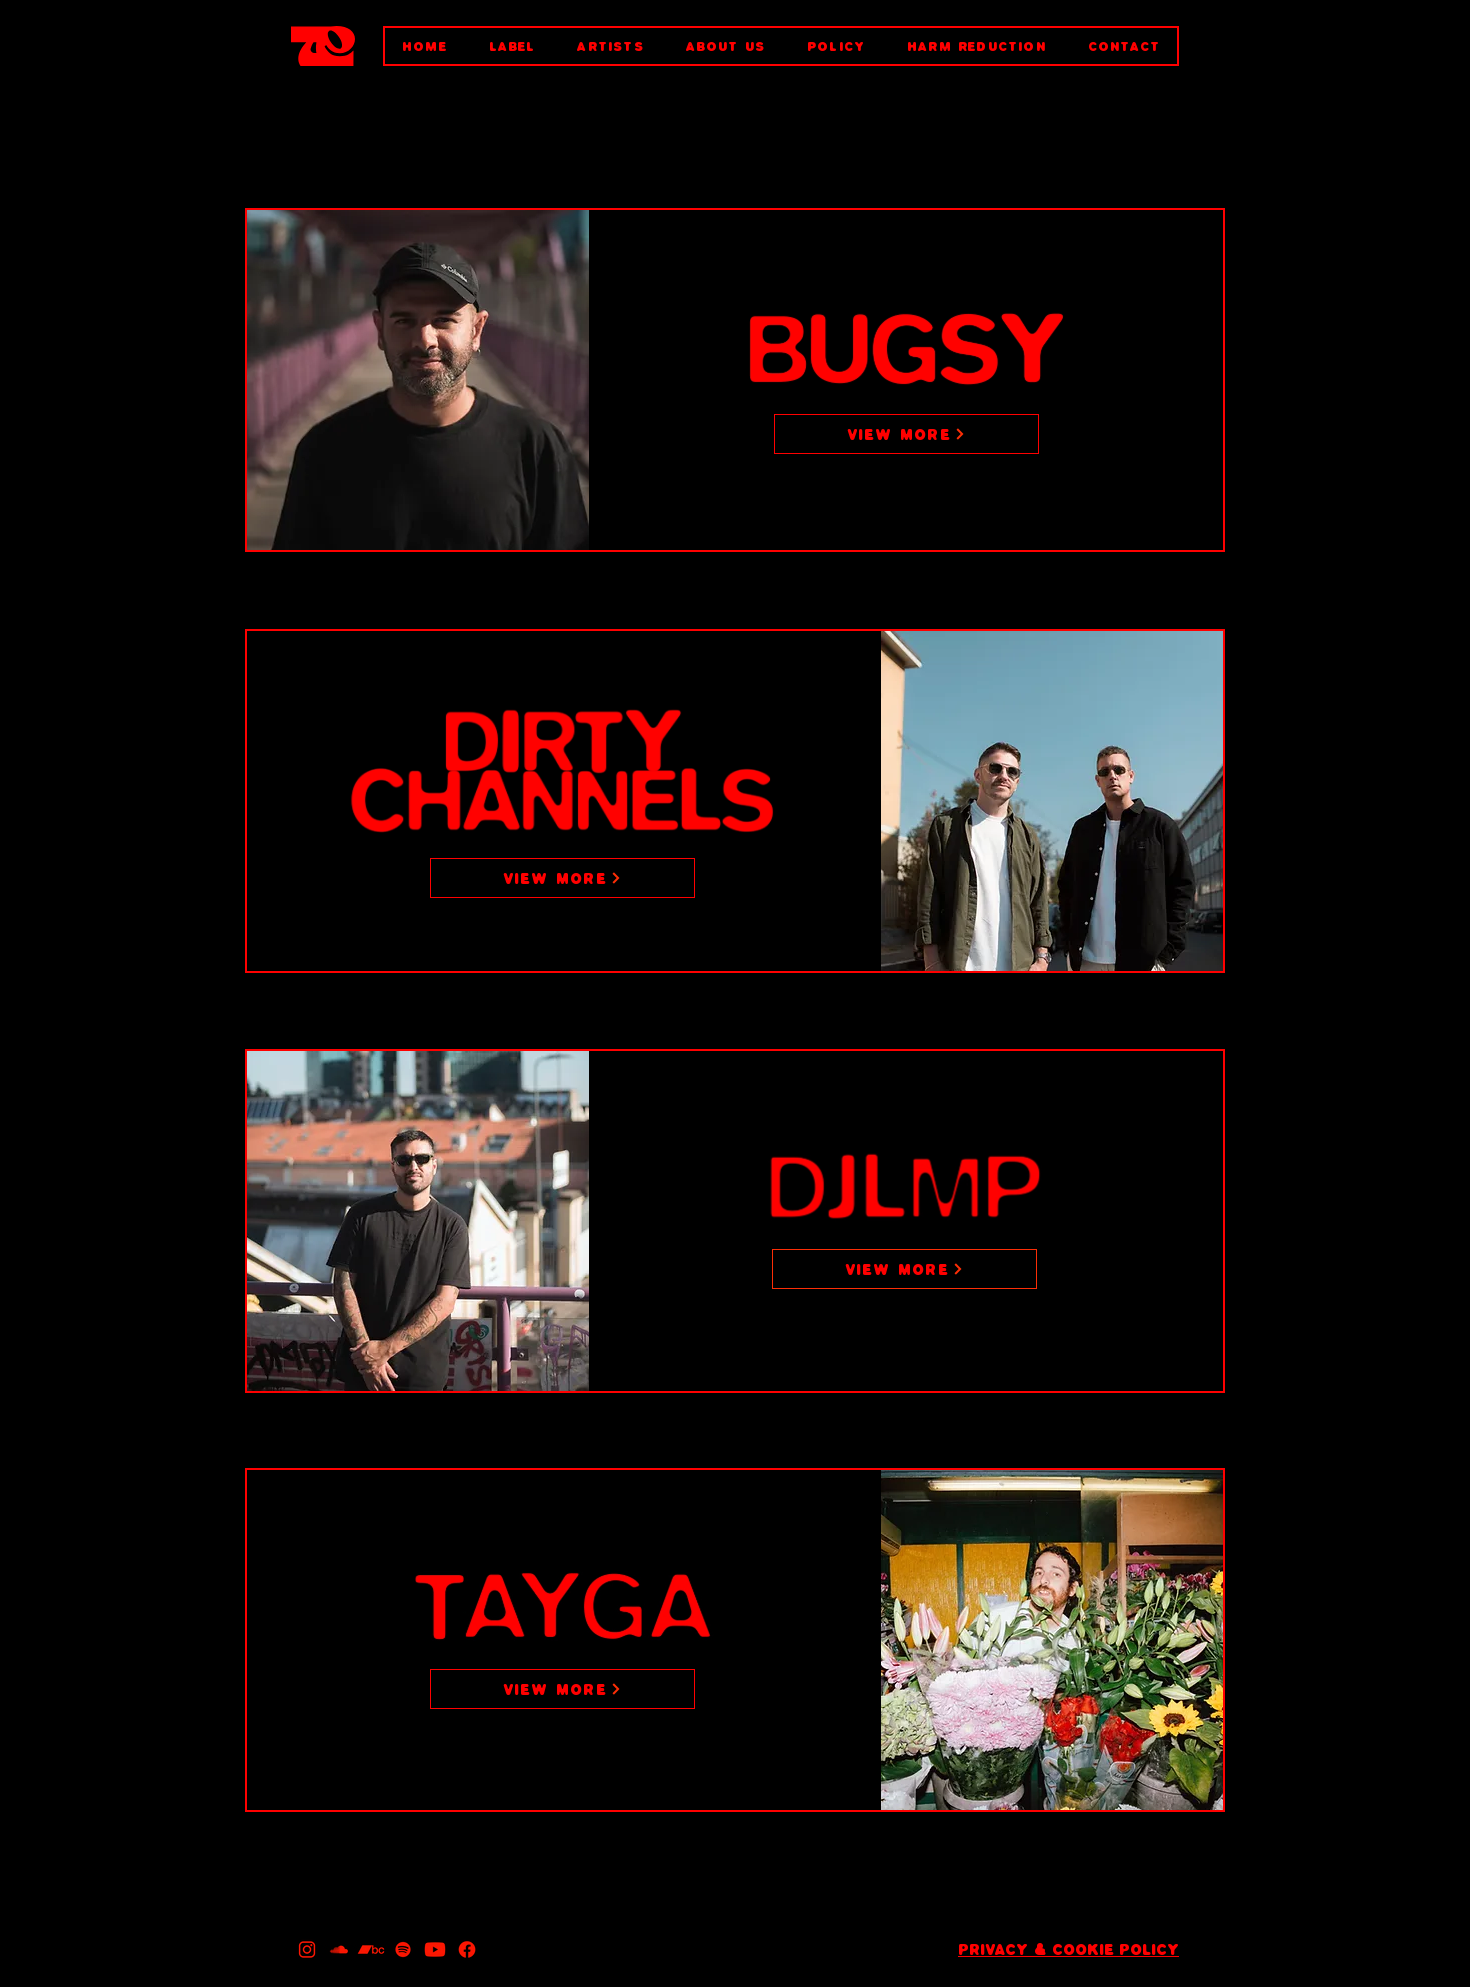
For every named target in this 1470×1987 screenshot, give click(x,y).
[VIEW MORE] (906, 434)
